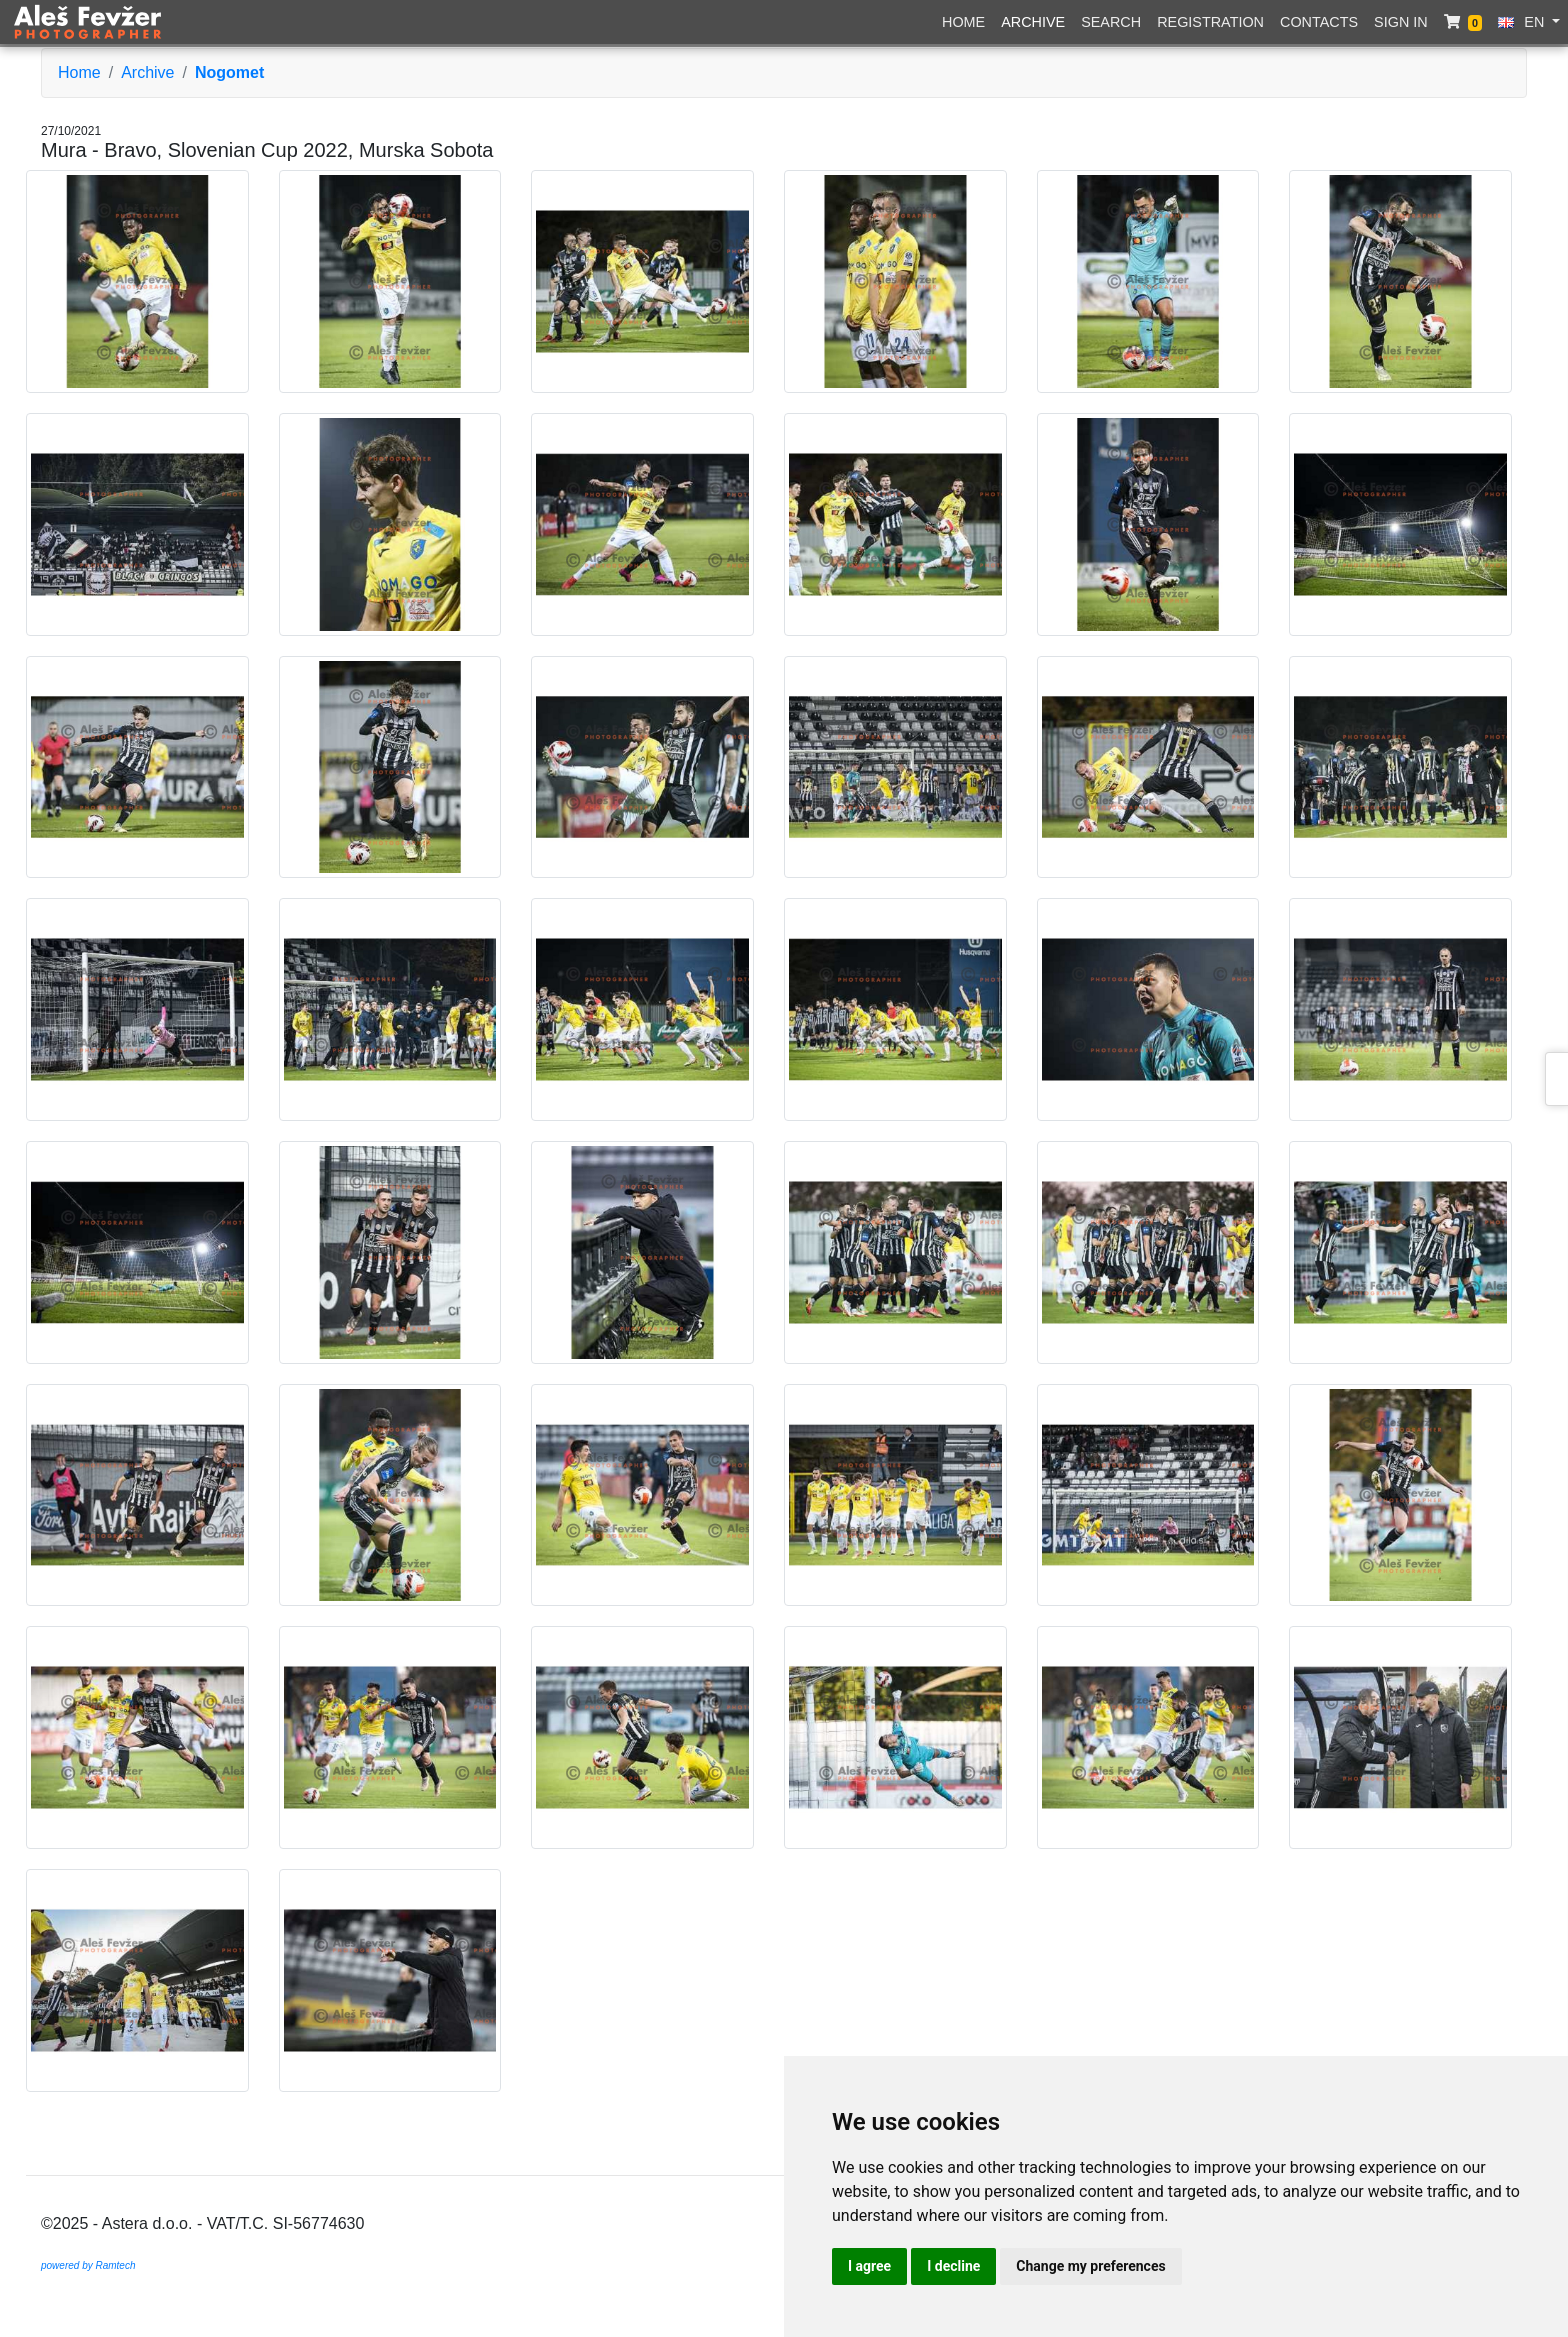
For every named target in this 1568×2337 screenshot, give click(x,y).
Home (963, 22)
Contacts (1319, 22)
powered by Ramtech (88, 2265)
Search (1111, 22)
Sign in (1401, 22)
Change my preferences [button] (1090, 2266)
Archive (1033, 22)
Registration (1210, 22)
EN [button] (1523, 22)
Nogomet (229, 72)
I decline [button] (953, 2266)
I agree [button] (869, 2266)
